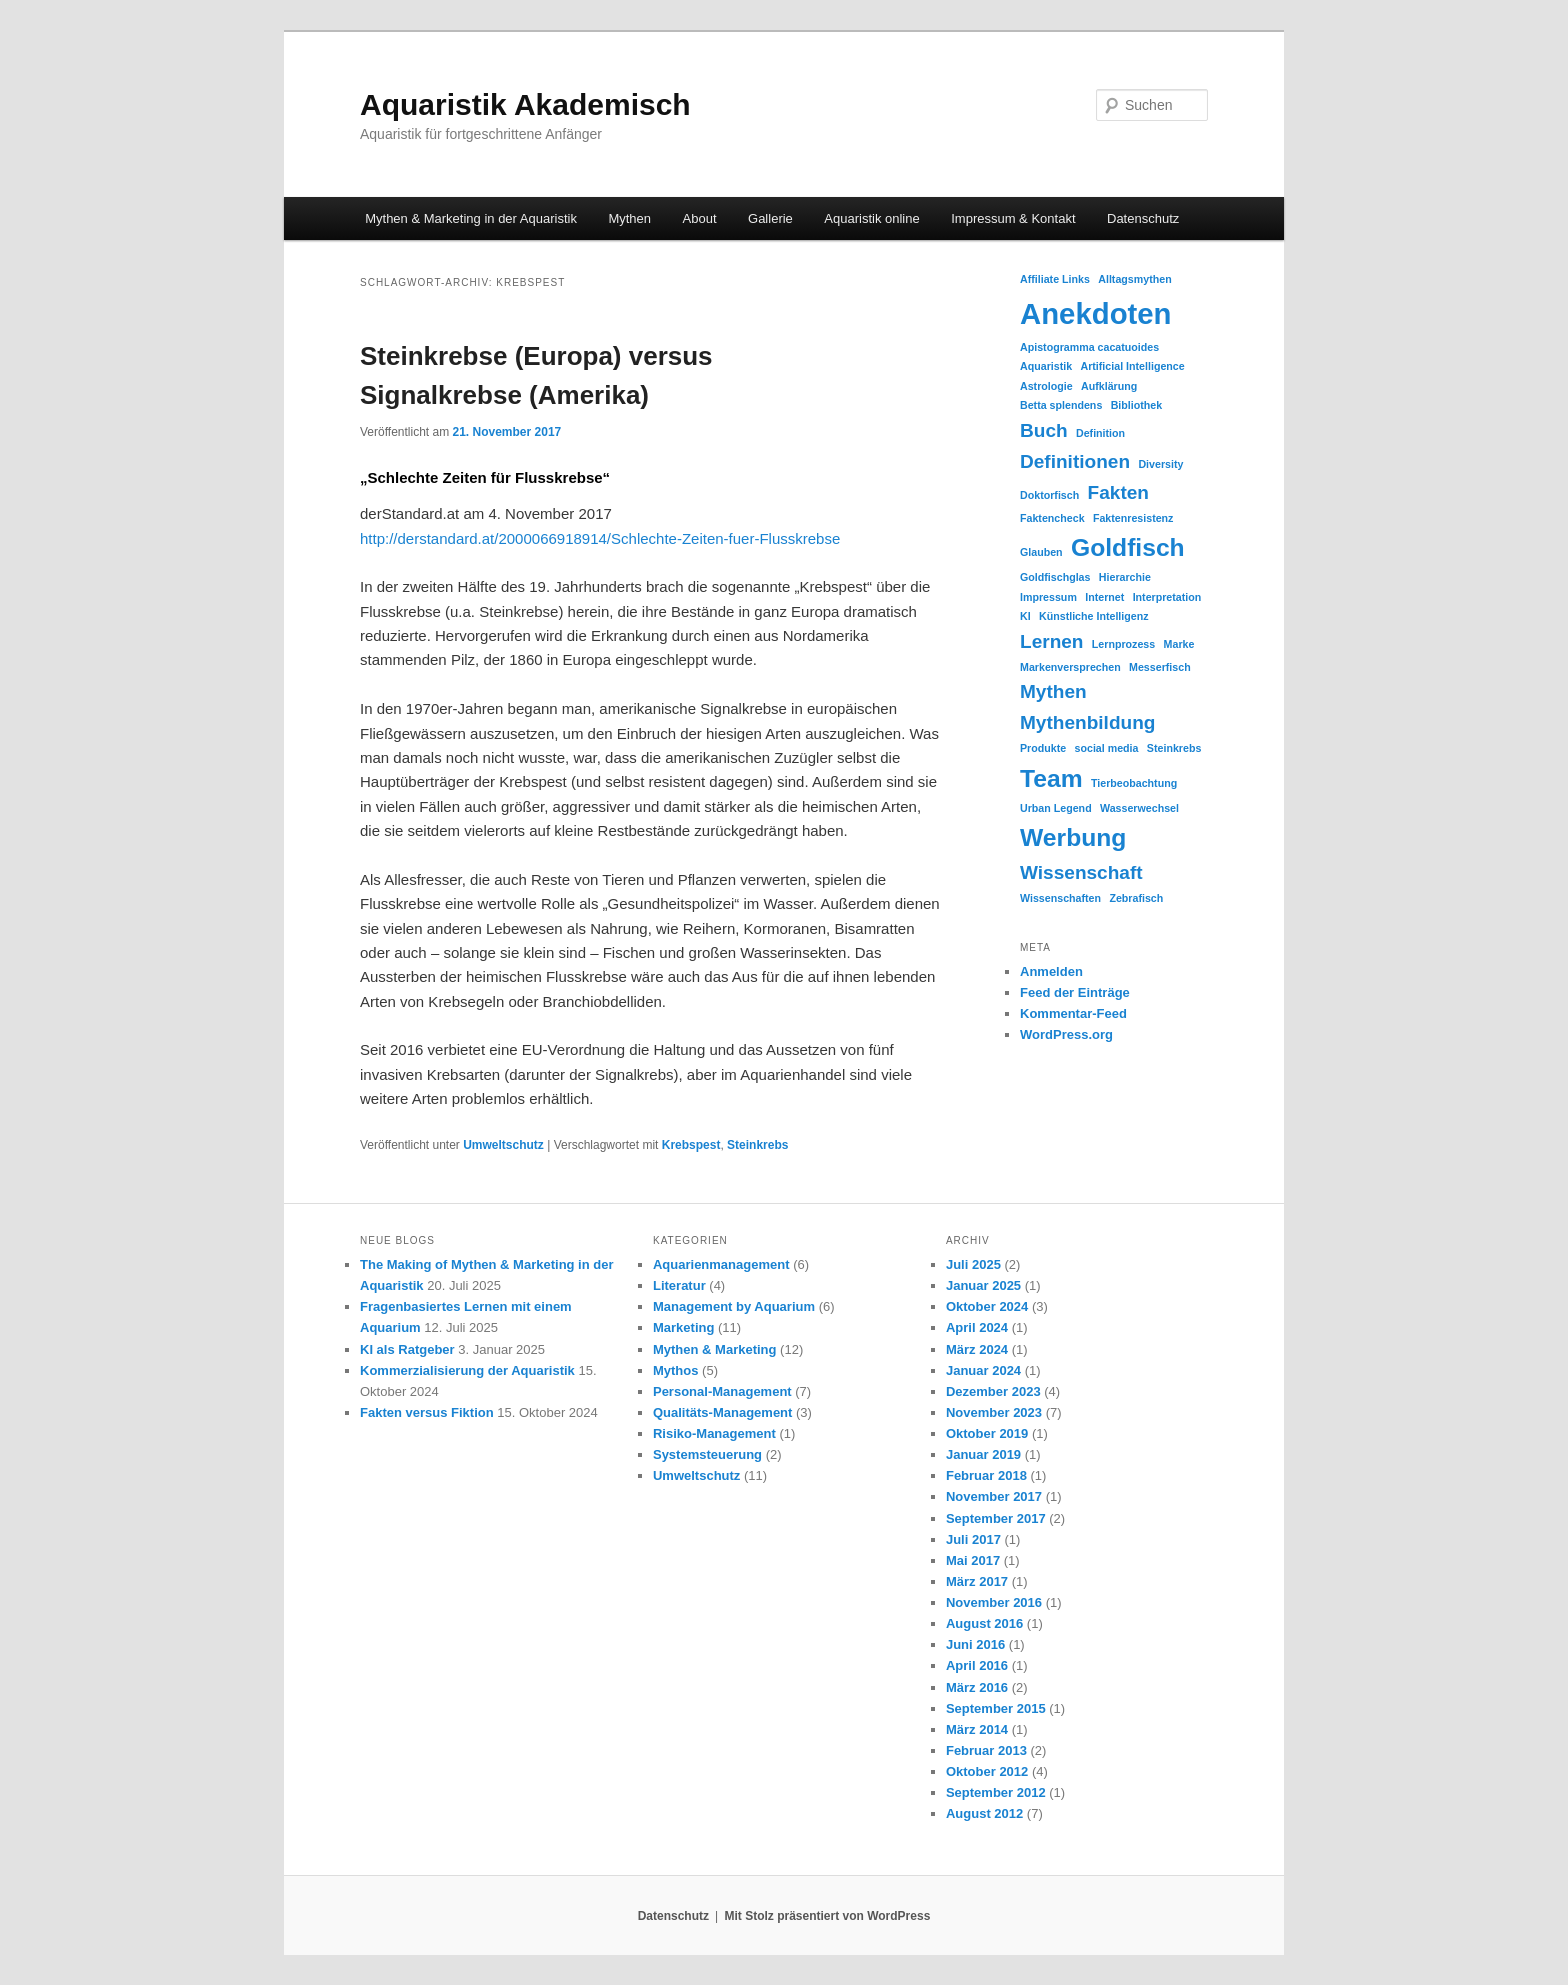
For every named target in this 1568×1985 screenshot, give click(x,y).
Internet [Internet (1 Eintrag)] (1104, 597)
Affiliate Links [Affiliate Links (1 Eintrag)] (1055, 279)
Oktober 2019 (987, 1433)
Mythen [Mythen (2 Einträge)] (1053, 691)
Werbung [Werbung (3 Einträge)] (1073, 837)
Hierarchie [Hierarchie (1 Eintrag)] (1125, 577)
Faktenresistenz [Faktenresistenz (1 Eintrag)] (1133, 518)
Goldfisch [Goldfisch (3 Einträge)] (1128, 547)
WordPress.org (1066, 1034)
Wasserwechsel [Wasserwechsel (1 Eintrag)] (1139, 808)
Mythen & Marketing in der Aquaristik (471, 218)
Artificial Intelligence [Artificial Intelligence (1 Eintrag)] (1132, 366)
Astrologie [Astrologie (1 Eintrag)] (1046, 386)
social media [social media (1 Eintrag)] (1107, 748)
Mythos (676, 1370)
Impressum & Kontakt (1013, 218)
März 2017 (977, 1581)
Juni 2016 (975, 1644)
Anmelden (1051, 971)
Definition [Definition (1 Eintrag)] (1100, 433)
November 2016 (994, 1602)
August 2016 (984, 1623)
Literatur (679, 1285)
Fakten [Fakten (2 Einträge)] (1118, 492)
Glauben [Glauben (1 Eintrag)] (1041, 552)
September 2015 (996, 1708)
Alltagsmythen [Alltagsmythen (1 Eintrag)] (1134, 279)
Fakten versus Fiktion (427, 1412)
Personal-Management (722, 1391)
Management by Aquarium (734, 1306)
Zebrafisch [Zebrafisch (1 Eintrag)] (1136, 898)
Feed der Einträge (1075, 992)
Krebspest (691, 1145)
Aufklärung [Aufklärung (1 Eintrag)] (1109, 386)
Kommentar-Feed (1073, 1013)
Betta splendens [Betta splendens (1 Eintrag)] (1061, 405)
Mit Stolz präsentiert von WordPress (827, 1916)
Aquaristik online (871, 218)
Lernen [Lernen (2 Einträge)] (1052, 641)
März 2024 (977, 1349)
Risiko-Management (714, 1433)
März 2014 (977, 1729)
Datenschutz (1143, 218)
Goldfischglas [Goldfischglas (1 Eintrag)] (1055, 577)
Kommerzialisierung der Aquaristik (467, 1370)
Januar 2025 (983, 1285)
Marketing (683, 1327)
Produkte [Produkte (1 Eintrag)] (1043, 748)
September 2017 (996, 1518)
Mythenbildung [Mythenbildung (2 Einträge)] (1087, 722)
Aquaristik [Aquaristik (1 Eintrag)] (1046, 366)
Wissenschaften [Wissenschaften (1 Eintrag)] (1060, 898)
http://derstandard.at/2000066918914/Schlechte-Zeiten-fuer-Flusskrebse (600, 538)
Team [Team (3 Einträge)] (1051, 778)
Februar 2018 (986, 1475)
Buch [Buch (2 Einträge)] (1044, 430)
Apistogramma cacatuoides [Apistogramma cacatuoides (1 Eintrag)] (1089, 347)
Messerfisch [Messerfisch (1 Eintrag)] (1160, 667)
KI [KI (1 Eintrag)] (1025, 616)
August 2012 (984, 1813)
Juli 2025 (973, 1264)
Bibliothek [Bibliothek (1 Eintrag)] (1137, 405)
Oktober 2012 (987, 1771)
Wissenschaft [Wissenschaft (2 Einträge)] (1081, 872)
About (700, 218)
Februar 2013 (986, 1750)
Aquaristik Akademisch (525, 104)
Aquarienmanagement (721, 1264)
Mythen (629, 218)
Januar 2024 (983, 1370)
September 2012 (996, 1792)
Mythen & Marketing (715, 1349)
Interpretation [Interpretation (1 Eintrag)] (1167, 597)
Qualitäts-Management (722, 1412)
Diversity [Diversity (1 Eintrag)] (1160, 464)
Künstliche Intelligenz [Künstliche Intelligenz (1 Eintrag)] (1094, 616)
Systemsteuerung (707, 1454)
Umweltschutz (503, 1145)
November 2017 (994, 1496)
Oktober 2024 (987, 1306)
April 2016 (977, 1665)
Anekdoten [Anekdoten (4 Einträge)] (1096, 313)
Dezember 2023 (993, 1391)
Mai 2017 (973, 1560)
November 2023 (994, 1412)
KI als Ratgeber (407, 1349)
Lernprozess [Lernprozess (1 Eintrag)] (1123, 644)
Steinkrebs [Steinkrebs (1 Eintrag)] (1174, 748)
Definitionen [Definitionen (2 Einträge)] (1075, 461)
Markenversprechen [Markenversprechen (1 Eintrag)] (1070, 667)
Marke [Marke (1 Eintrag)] (1179, 644)
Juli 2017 (973, 1539)
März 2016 (977, 1687)
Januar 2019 (983, 1454)
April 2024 (977, 1327)
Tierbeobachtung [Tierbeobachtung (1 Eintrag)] (1134, 783)
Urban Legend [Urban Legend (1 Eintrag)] (1056, 808)
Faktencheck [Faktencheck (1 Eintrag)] (1052, 518)
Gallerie (770, 218)
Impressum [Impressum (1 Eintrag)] (1048, 597)
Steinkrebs (757, 1145)
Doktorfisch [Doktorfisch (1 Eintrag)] (1049, 495)
